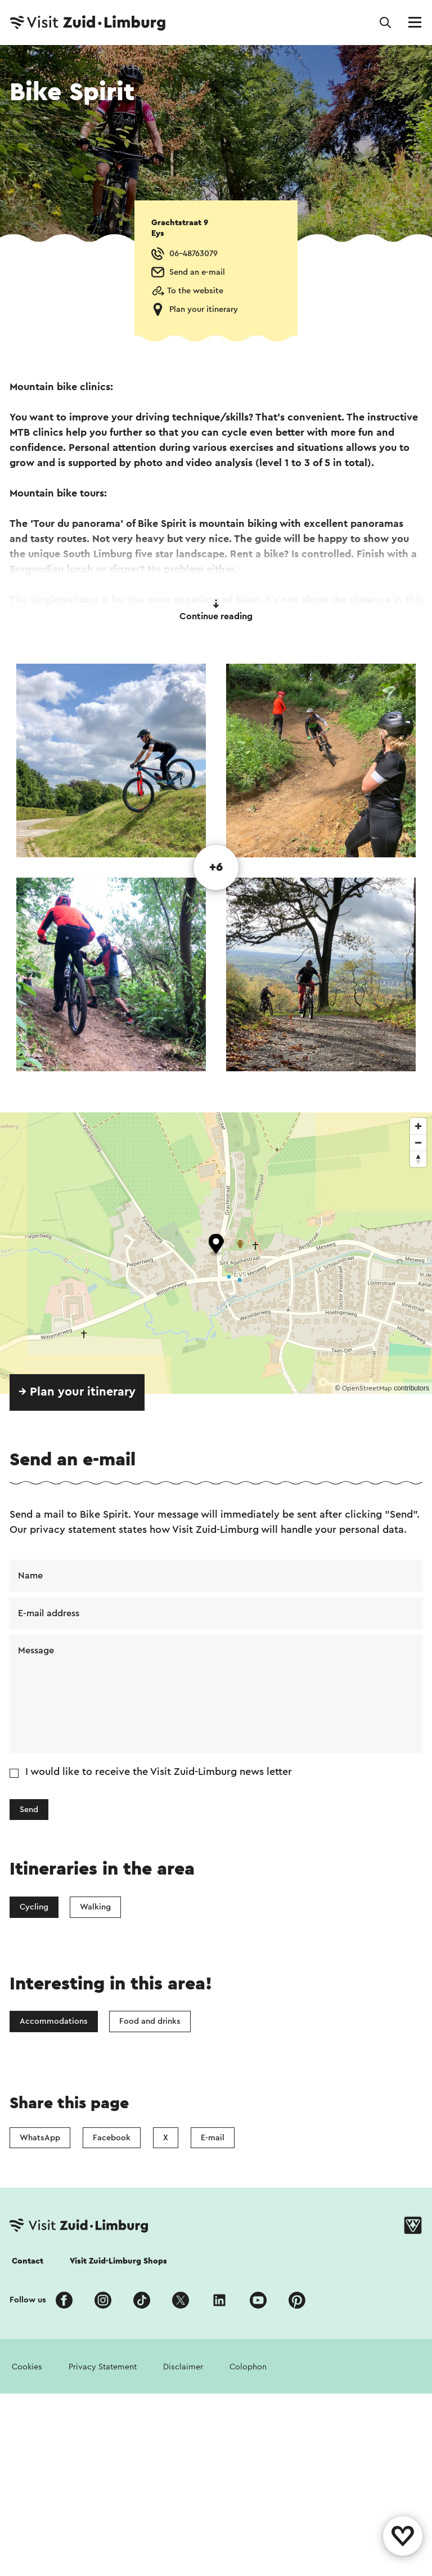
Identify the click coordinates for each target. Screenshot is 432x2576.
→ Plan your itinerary (77, 1392)
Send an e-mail (197, 272)
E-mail (212, 2138)
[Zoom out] (418, 1142)
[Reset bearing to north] (418, 1159)
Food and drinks (150, 2021)
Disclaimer (183, 2367)
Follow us (28, 2300)
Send (29, 1809)
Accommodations (54, 2021)
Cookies (27, 2367)
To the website (195, 291)
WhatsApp (40, 2138)
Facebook (111, 2138)
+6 (216, 867)
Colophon (248, 2367)
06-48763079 (193, 253)
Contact (27, 2261)
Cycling (34, 1907)
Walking (95, 1907)
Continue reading (216, 610)
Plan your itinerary (203, 309)
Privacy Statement (103, 2367)
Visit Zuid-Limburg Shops (118, 2261)
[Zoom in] (418, 1126)
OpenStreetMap (367, 1388)
